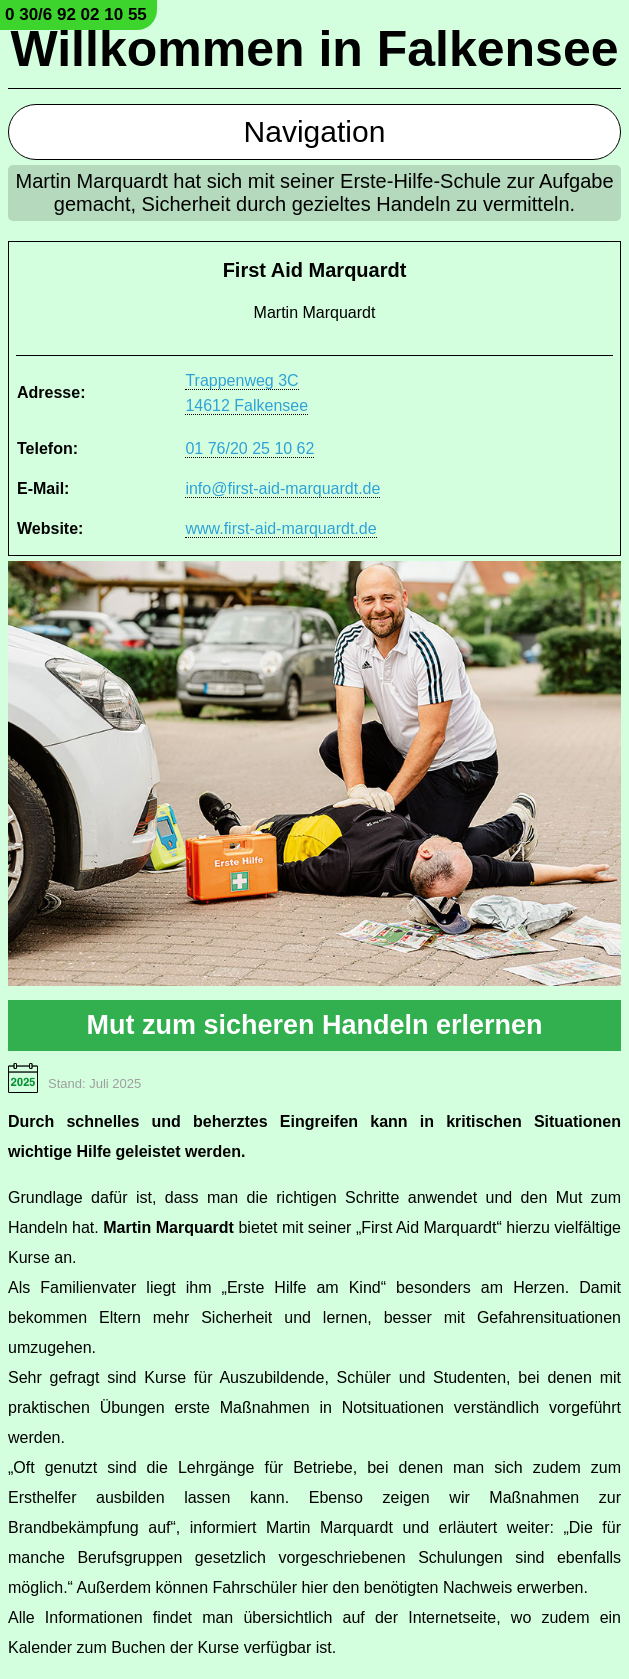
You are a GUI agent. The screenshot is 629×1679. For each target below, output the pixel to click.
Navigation (315, 131)
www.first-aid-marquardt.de (280, 528)
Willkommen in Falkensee (314, 49)
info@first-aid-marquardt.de (282, 488)
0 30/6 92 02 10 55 (76, 14)
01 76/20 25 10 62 (249, 448)
